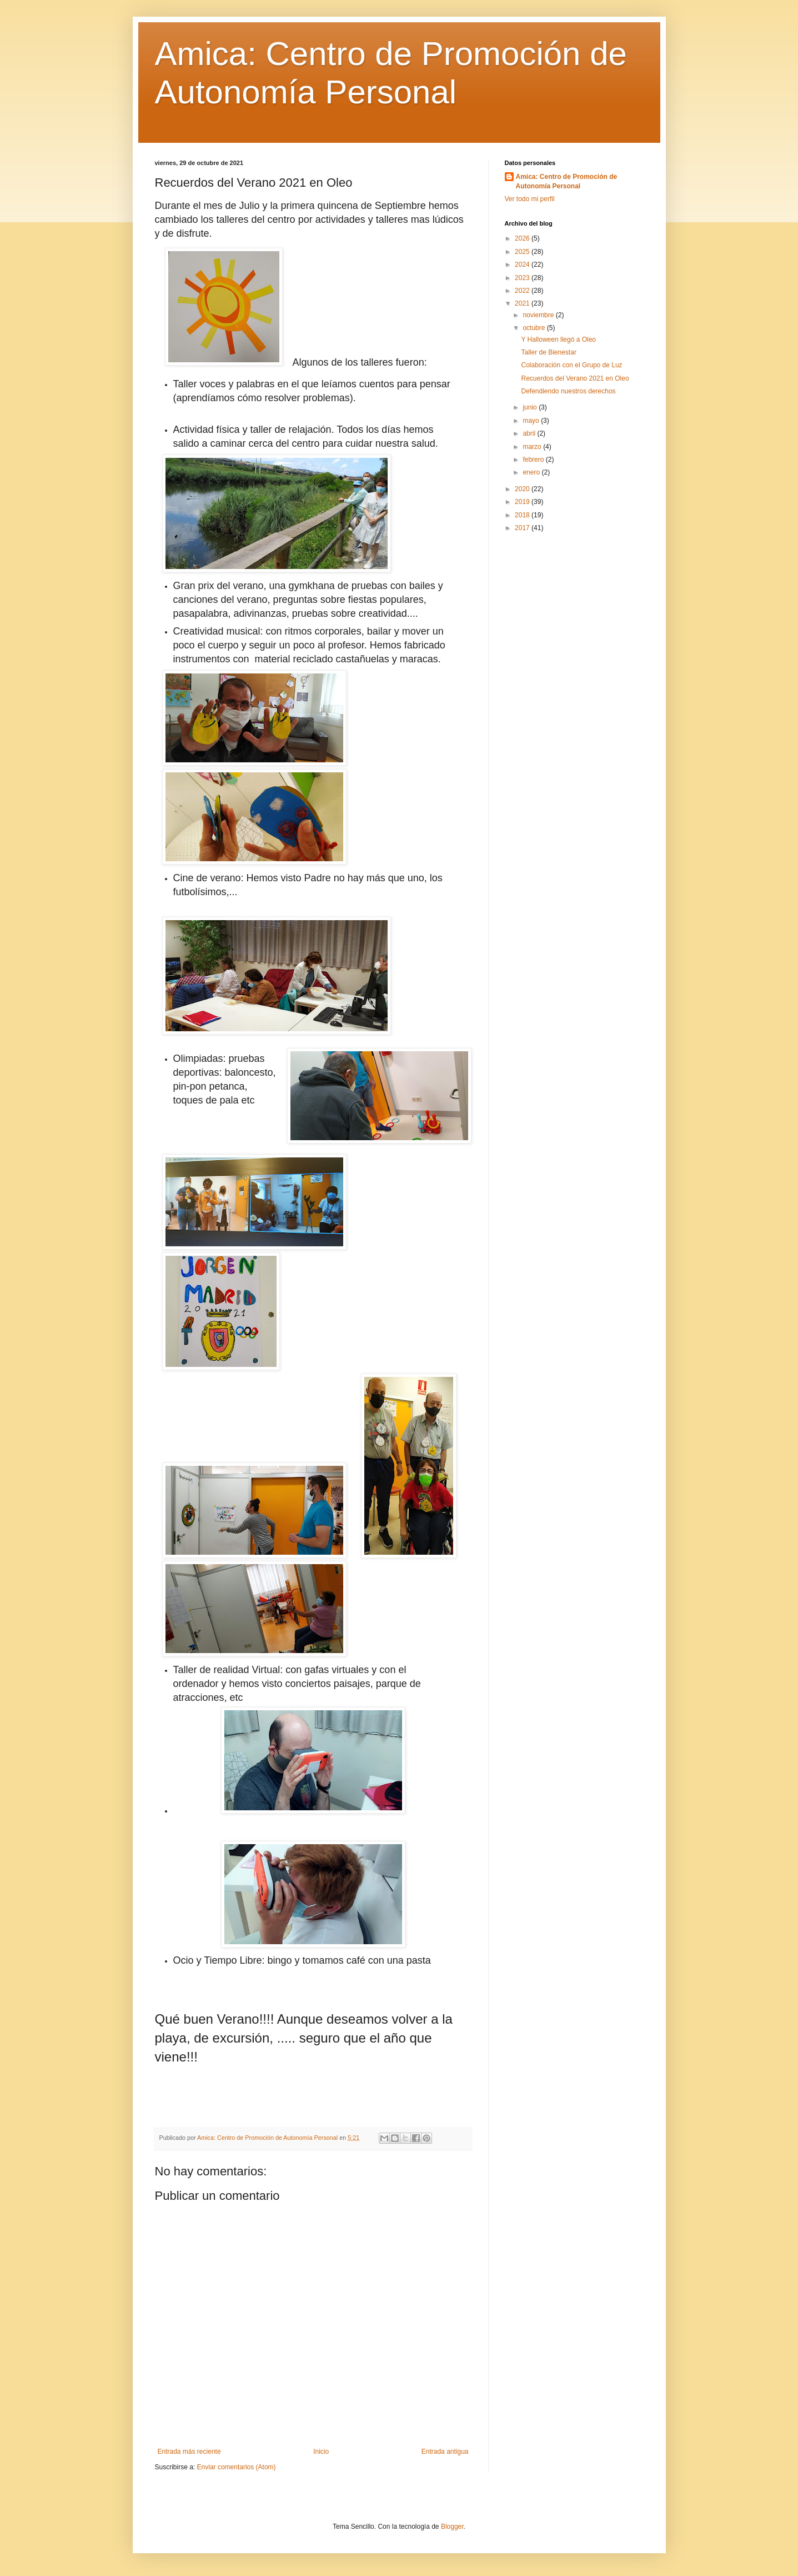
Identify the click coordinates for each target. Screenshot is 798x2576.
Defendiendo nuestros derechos (568, 391)
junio (531, 407)
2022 (523, 290)
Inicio (321, 2451)
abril (530, 433)
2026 (523, 238)
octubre (534, 328)
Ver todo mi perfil (530, 199)
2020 (523, 489)
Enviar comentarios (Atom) (236, 2467)
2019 (523, 502)
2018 (523, 515)
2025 (523, 252)
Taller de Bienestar (548, 352)
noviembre (539, 315)
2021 (523, 303)
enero (532, 472)
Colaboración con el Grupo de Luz (571, 365)
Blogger (452, 2526)
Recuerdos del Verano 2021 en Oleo (575, 378)
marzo (533, 447)
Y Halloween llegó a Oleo (558, 339)
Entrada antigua (445, 2451)
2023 (523, 278)
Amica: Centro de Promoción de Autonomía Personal (567, 181)
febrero (534, 459)
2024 (523, 264)
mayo (532, 421)
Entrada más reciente (189, 2451)
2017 (523, 528)
